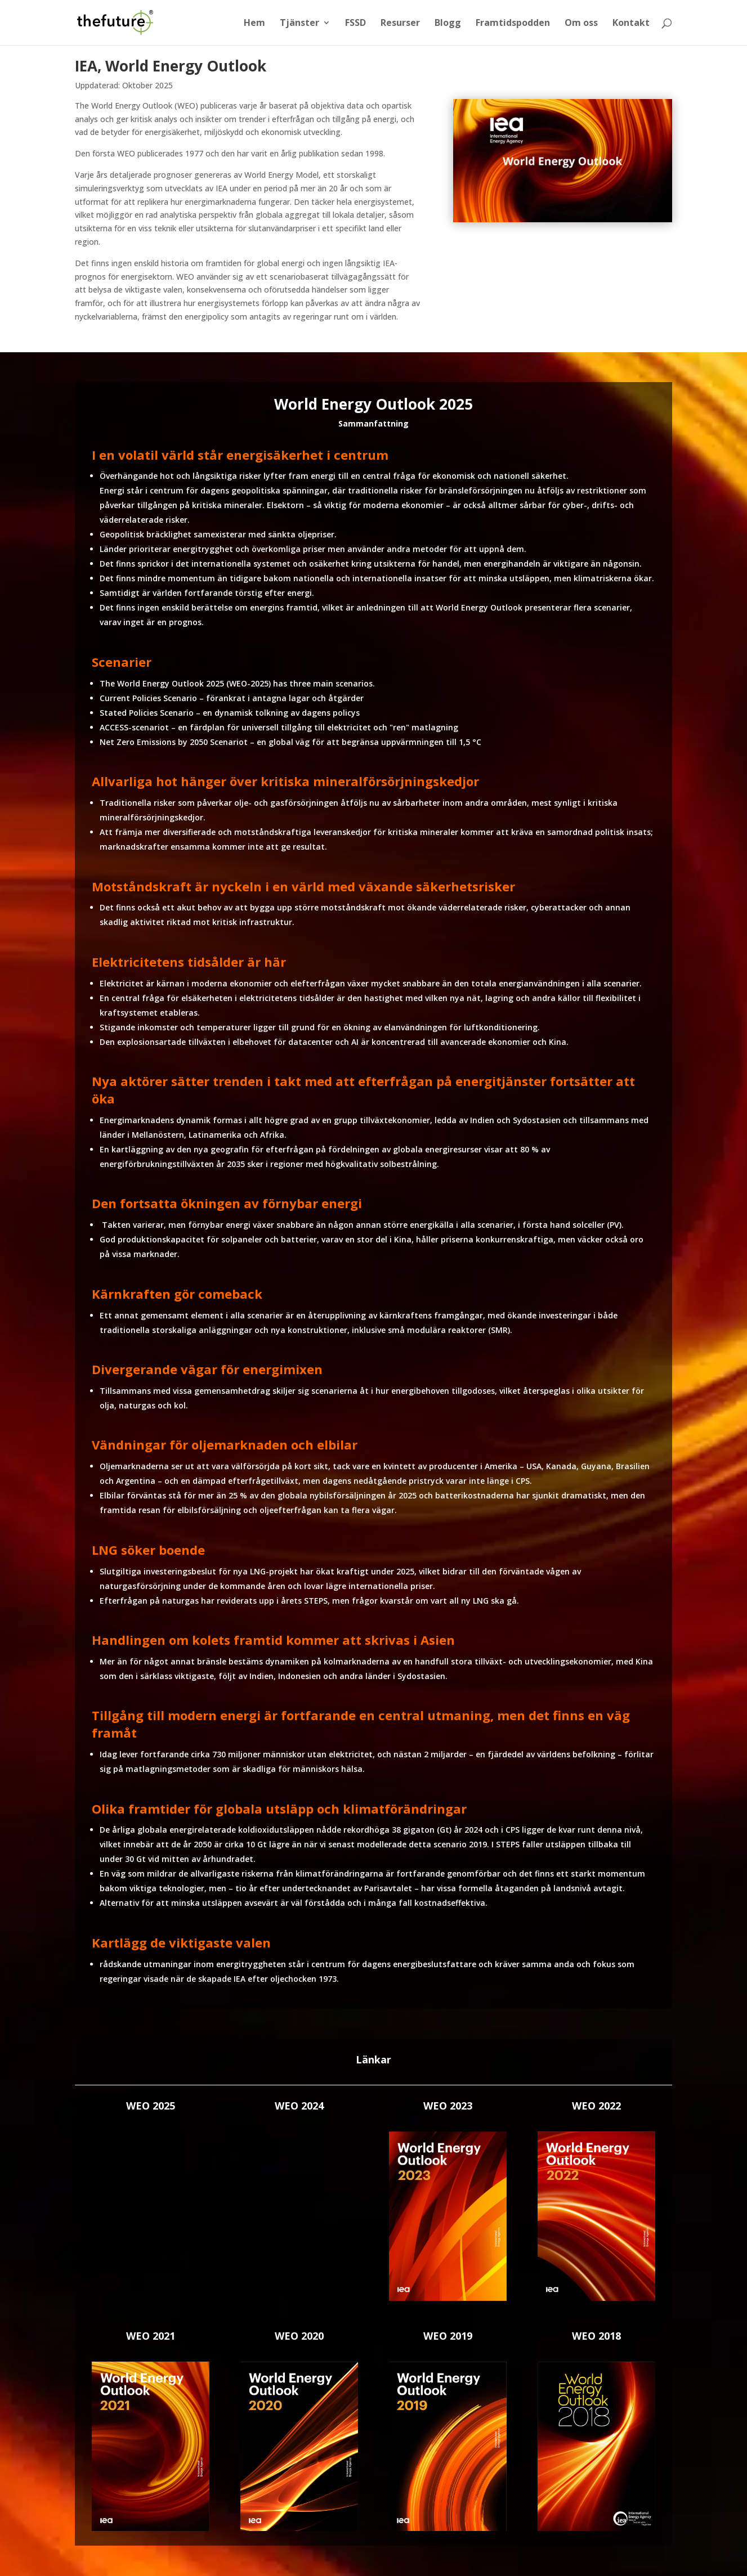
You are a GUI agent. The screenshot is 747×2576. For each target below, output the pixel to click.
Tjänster (299, 24)
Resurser (400, 24)
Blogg (448, 24)
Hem (254, 24)
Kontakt (631, 24)
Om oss (581, 24)
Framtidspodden (513, 24)
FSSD (355, 24)
